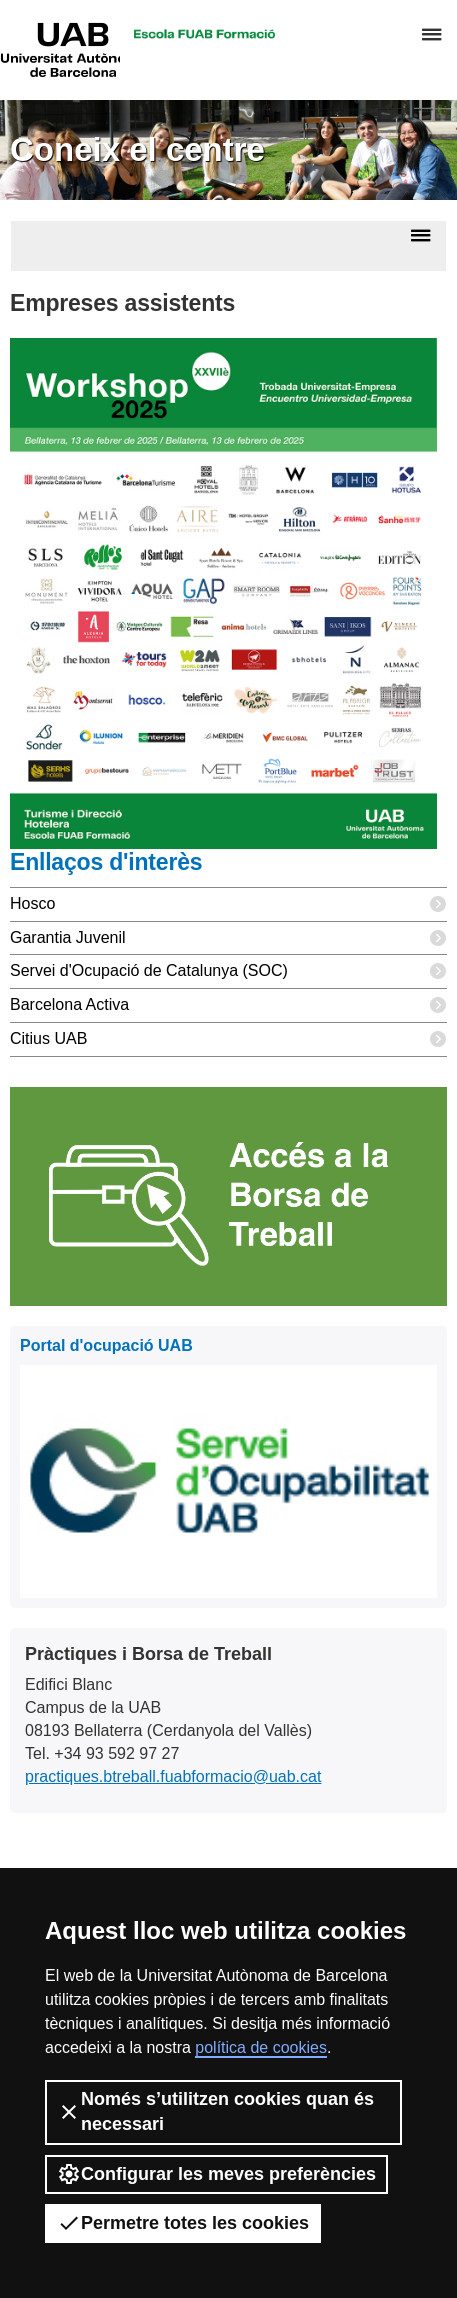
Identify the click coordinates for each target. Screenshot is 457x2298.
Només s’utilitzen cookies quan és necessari (215, 2111)
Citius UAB (228, 1039)
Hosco (228, 904)
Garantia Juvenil (228, 938)
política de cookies (261, 2047)
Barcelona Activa (228, 1005)
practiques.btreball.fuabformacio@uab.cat (173, 1776)
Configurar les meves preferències (216, 2174)
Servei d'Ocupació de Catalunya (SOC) (228, 971)
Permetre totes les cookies (183, 2223)
